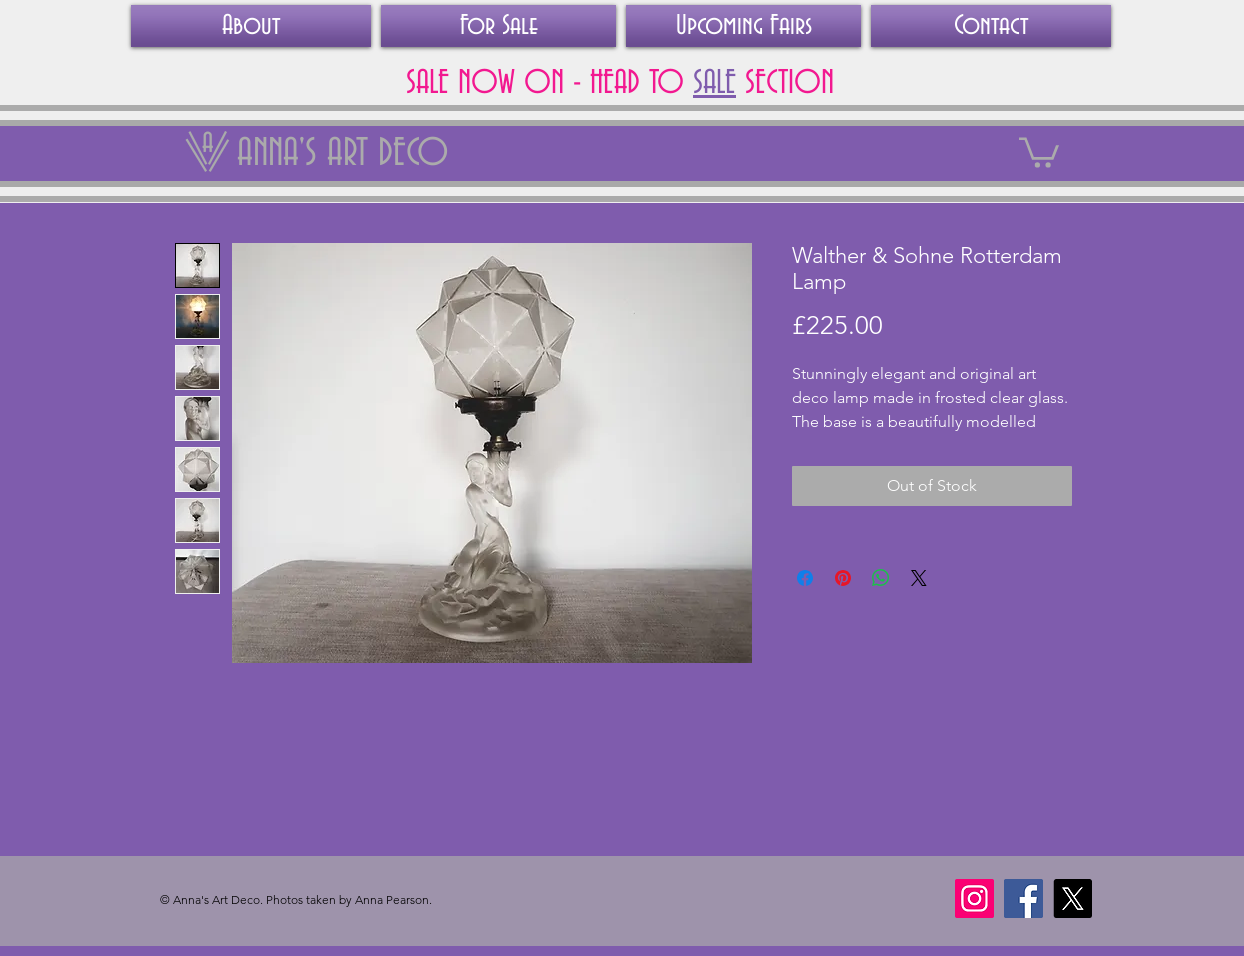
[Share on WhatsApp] (881, 578)
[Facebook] (1023, 898)
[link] (1039, 151)
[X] (1072, 898)
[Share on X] (919, 578)
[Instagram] (974, 898)
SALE (714, 83)
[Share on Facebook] (805, 578)
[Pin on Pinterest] (843, 578)
